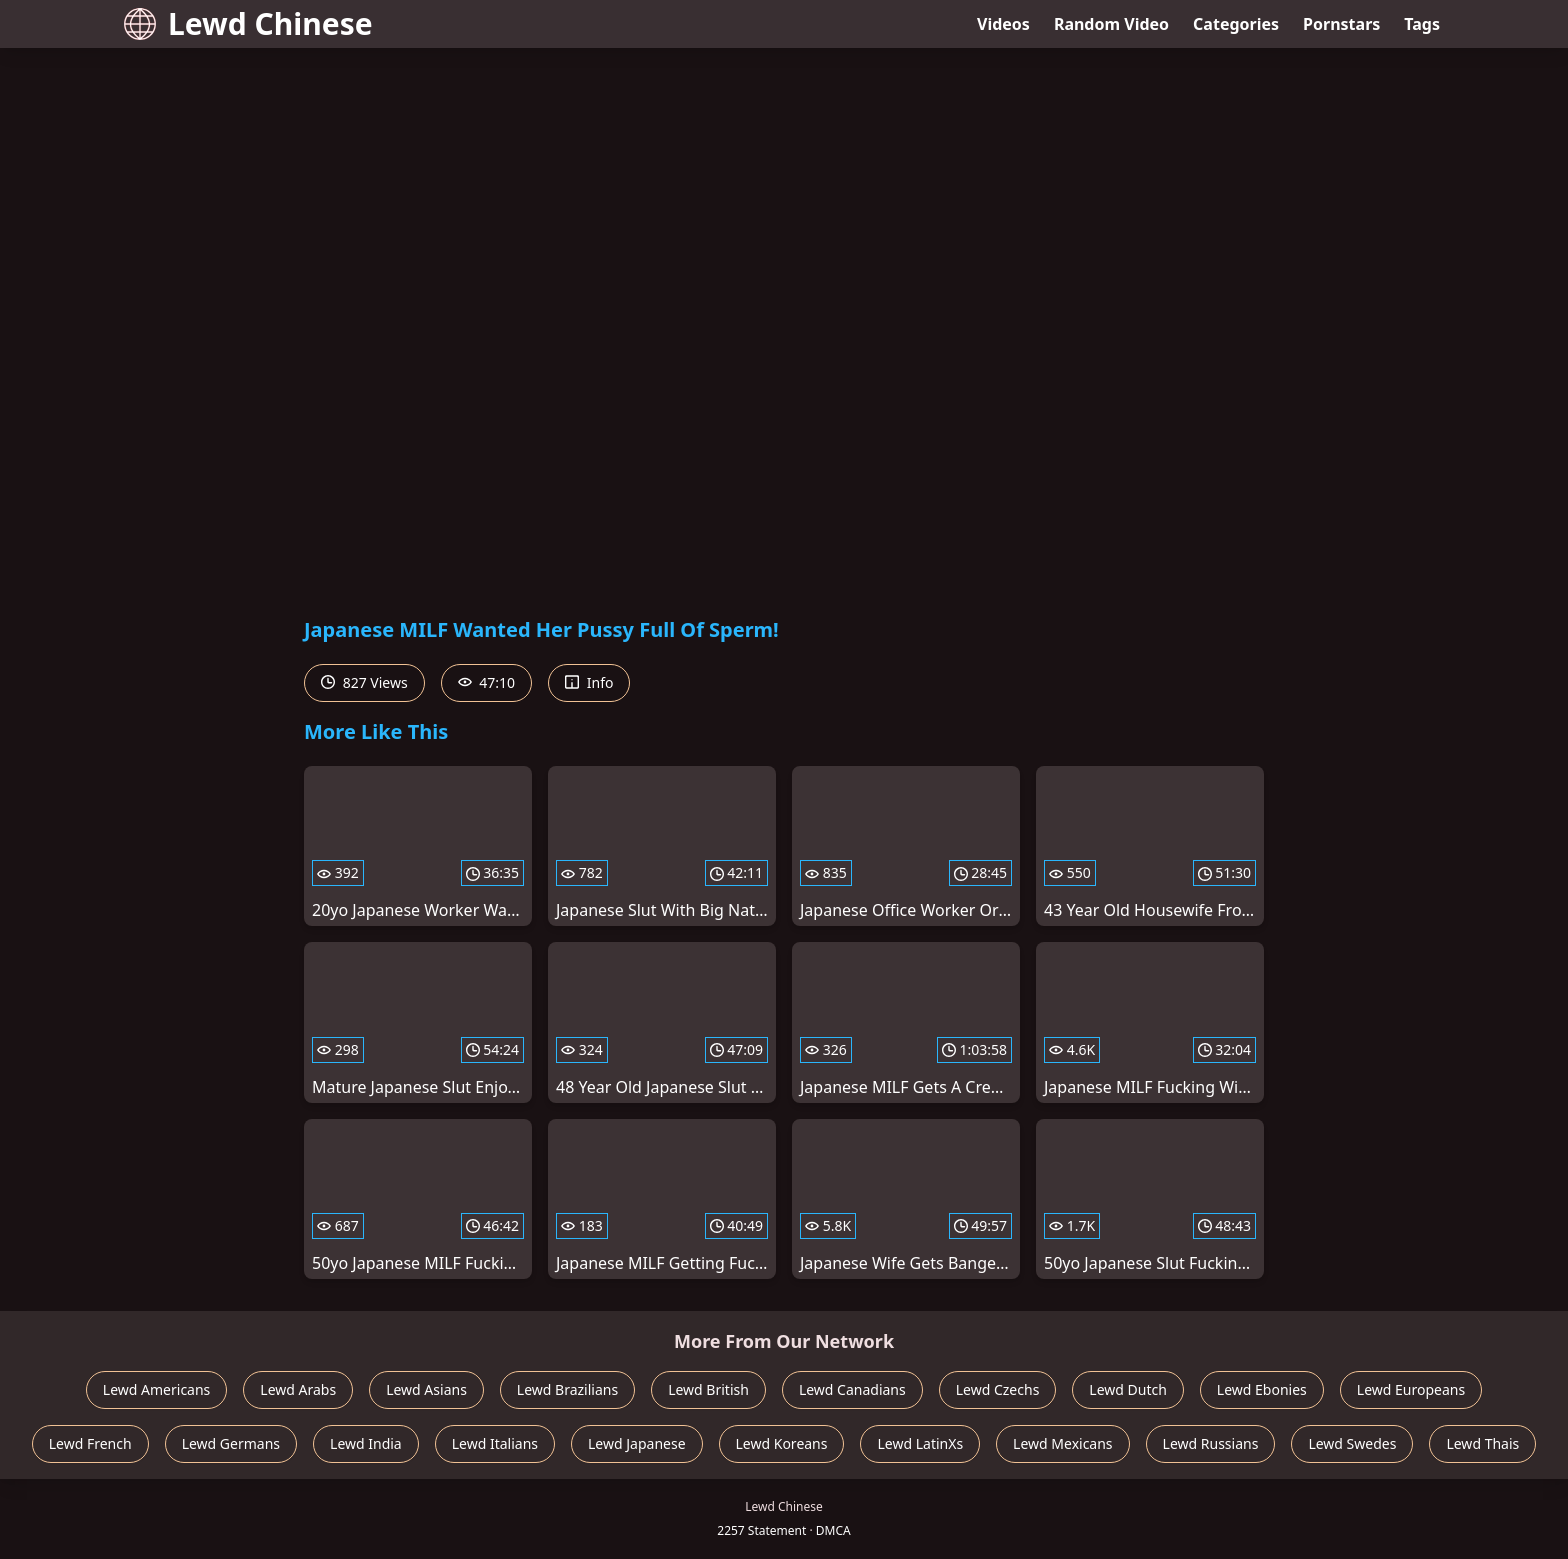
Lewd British (708, 1389)
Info (589, 682)
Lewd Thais (1482, 1443)
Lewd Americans (156, 1389)
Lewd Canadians (852, 1389)
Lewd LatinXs (920, 1443)
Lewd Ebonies (1262, 1389)
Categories (1236, 24)
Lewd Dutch (1128, 1389)
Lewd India (366, 1443)
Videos (1003, 24)
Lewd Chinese (248, 23)
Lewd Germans (231, 1443)
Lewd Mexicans (1062, 1443)
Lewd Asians (426, 1389)
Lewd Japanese (637, 1443)
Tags (1422, 24)
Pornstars (1341, 24)
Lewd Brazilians (567, 1389)
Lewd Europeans (1411, 1389)
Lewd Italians (495, 1443)
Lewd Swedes (1352, 1443)
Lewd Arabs (298, 1389)
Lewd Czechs (998, 1389)
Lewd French (90, 1443)
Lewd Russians (1211, 1443)
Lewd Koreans (782, 1443)
